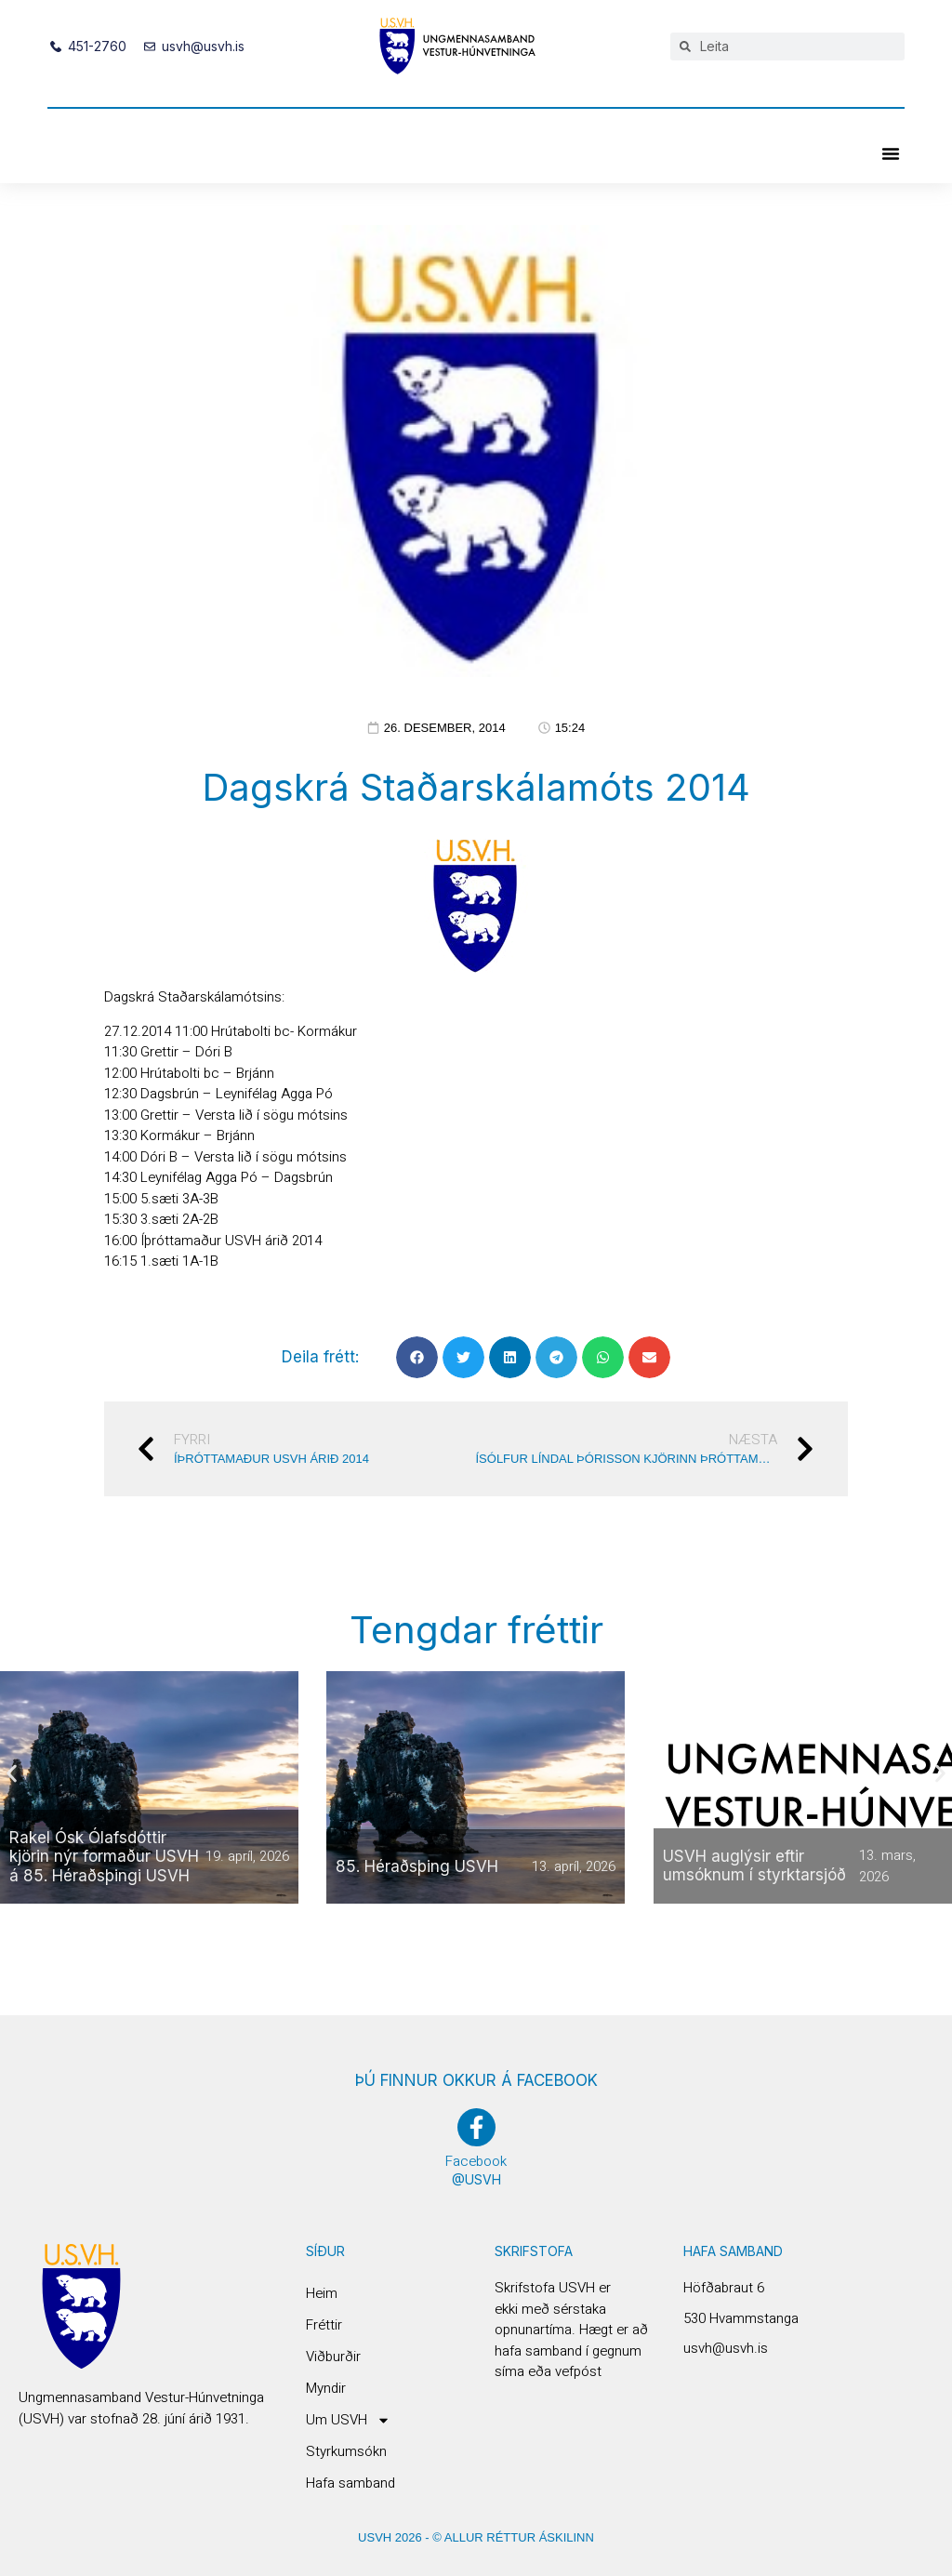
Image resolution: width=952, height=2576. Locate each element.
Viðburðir (333, 2356)
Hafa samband (350, 2483)
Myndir (326, 2388)
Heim (321, 2293)
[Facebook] (476, 2127)
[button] (891, 153)
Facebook (476, 2161)
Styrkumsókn (346, 2451)
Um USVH (348, 2420)
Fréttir (324, 2325)
